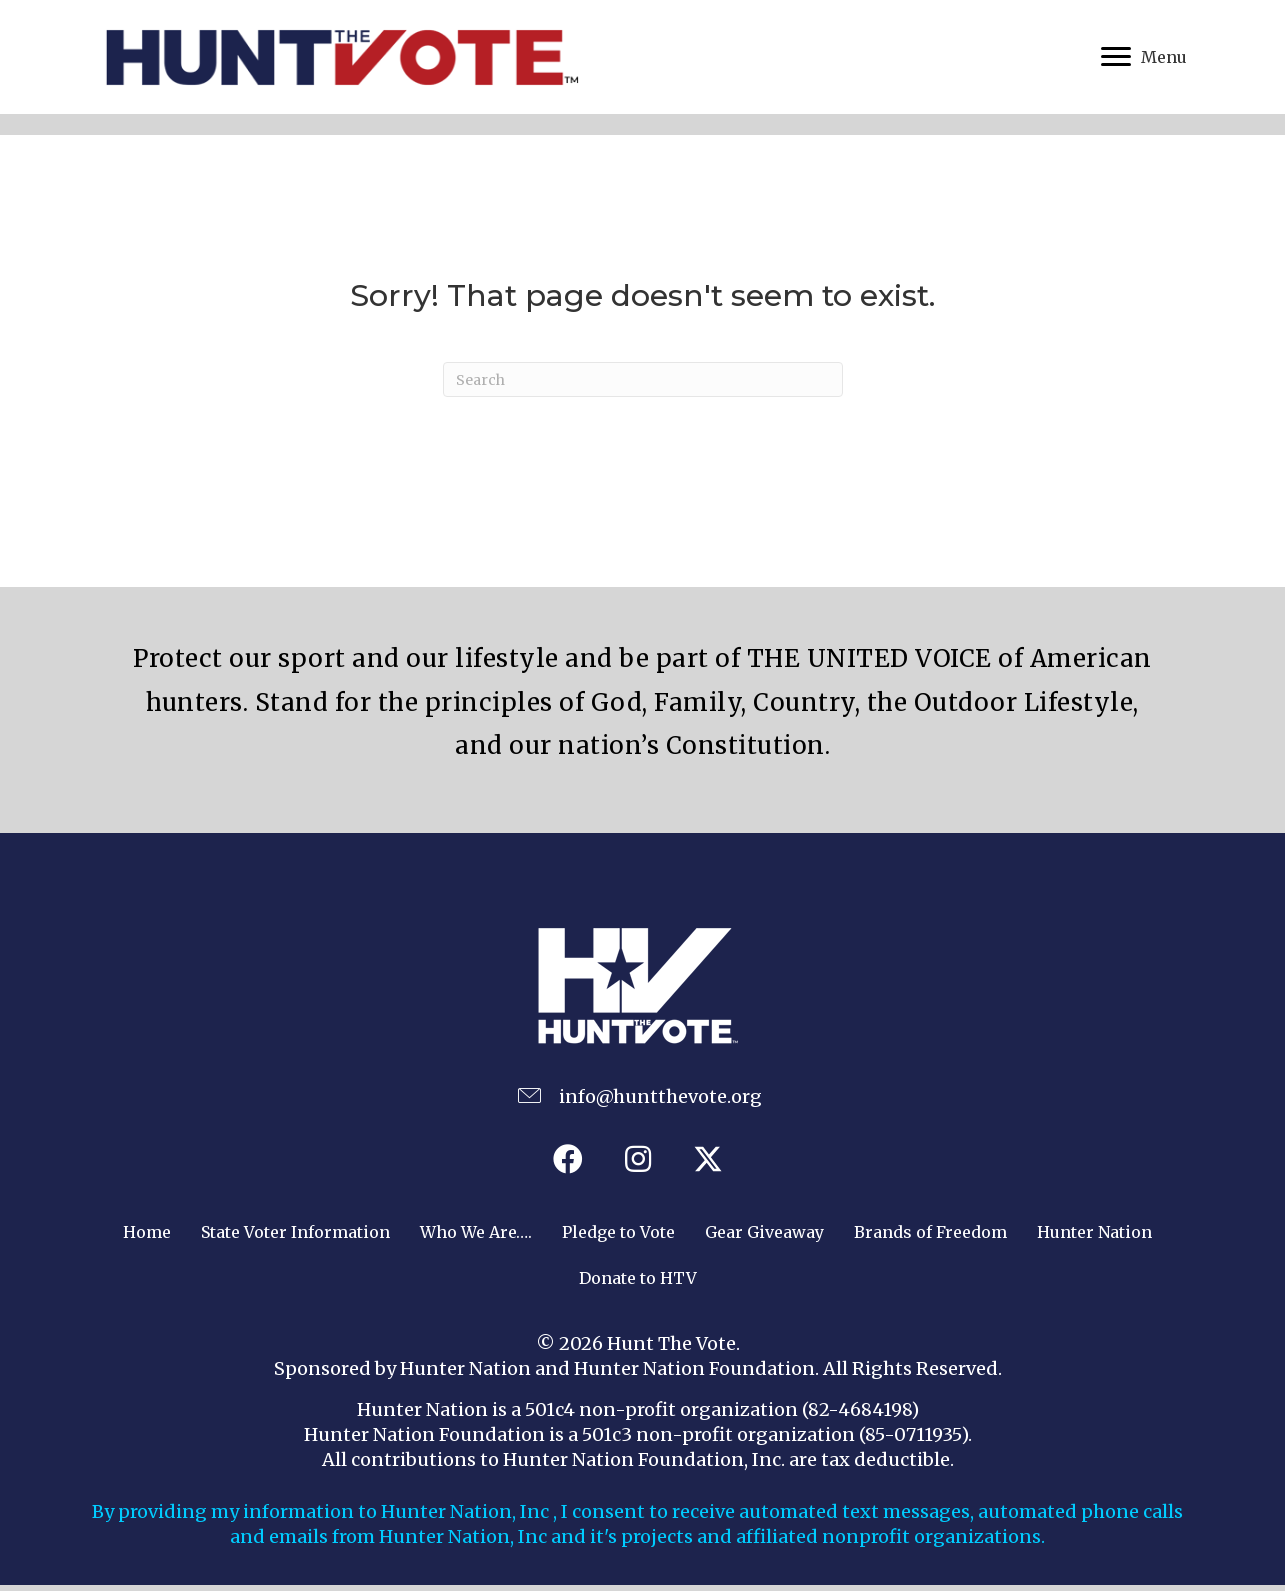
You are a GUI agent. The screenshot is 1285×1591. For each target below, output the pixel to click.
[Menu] (1144, 60)
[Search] (643, 385)
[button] (568, 1164)
